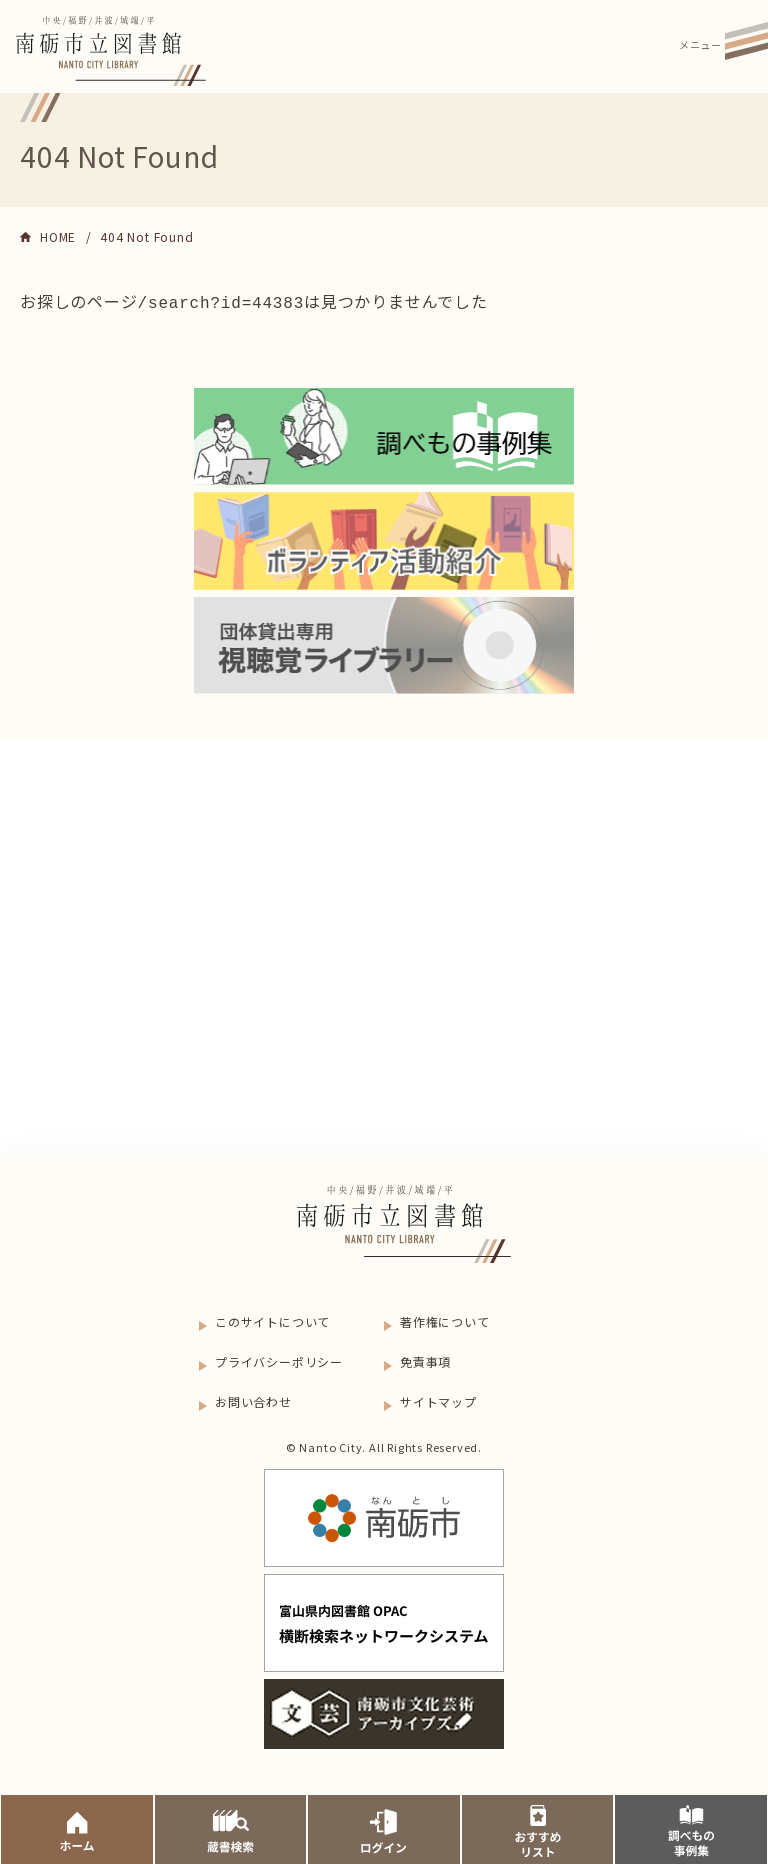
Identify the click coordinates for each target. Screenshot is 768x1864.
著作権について (445, 1319)
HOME (58, 236)
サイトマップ (438, 1399)
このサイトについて (272, 1319)
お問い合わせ (253, 1399)
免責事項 (425, 1359)
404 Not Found (146, 236)
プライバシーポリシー (279, 1359)
